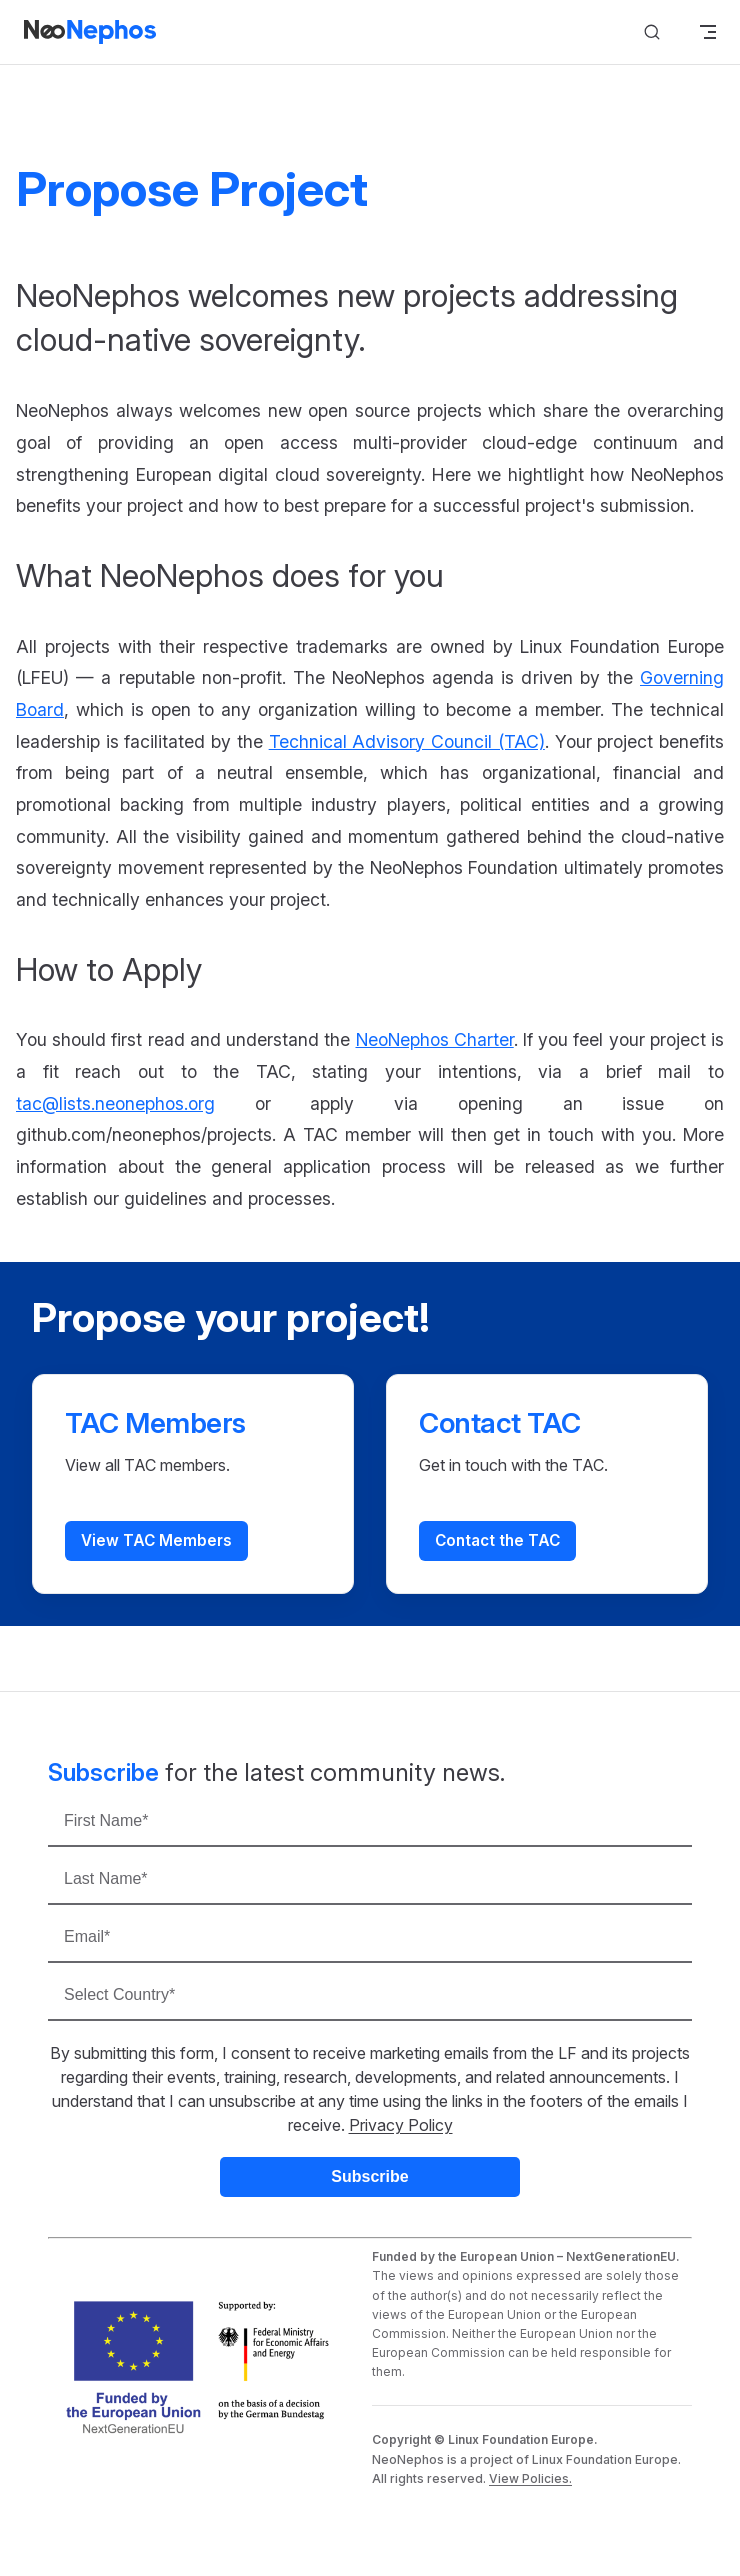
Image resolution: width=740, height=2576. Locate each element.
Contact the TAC (497, 1540)
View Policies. (530, 2478)
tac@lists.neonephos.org (115, 1103)
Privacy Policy (401, 2125)
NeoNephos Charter (435, 1039)
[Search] (652, 32)
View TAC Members (156, 1540)
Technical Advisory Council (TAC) (407, 741)
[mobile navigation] (708, 32)
